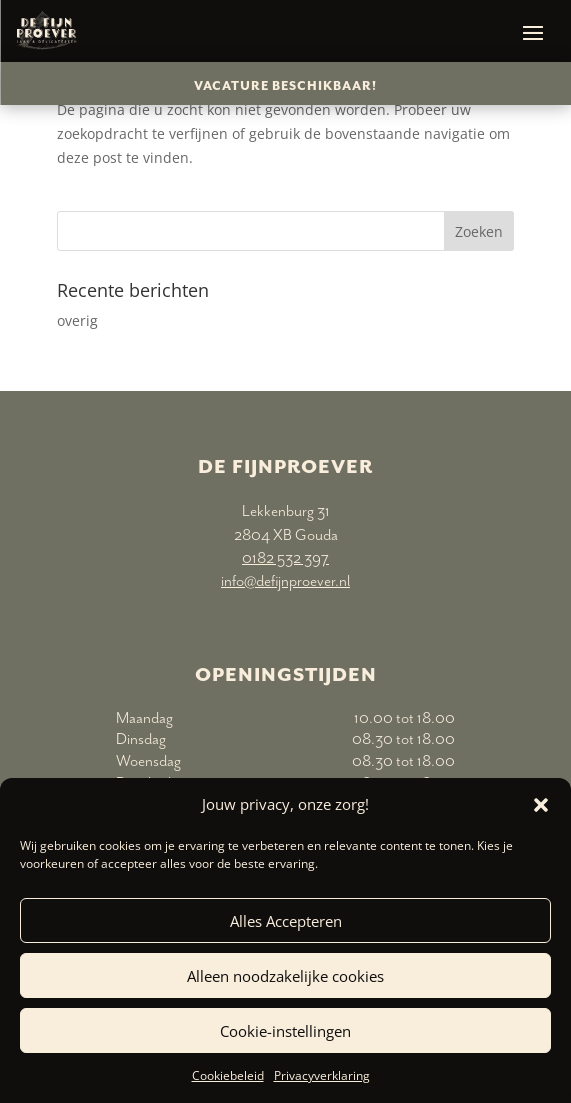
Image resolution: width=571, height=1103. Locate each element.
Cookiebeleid (228, 1075)
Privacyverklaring (322, 1075)
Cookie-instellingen (285, 1031)
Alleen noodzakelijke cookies (285, 976)
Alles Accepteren (286, 921)
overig (77, 320)
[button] (541, 805)
